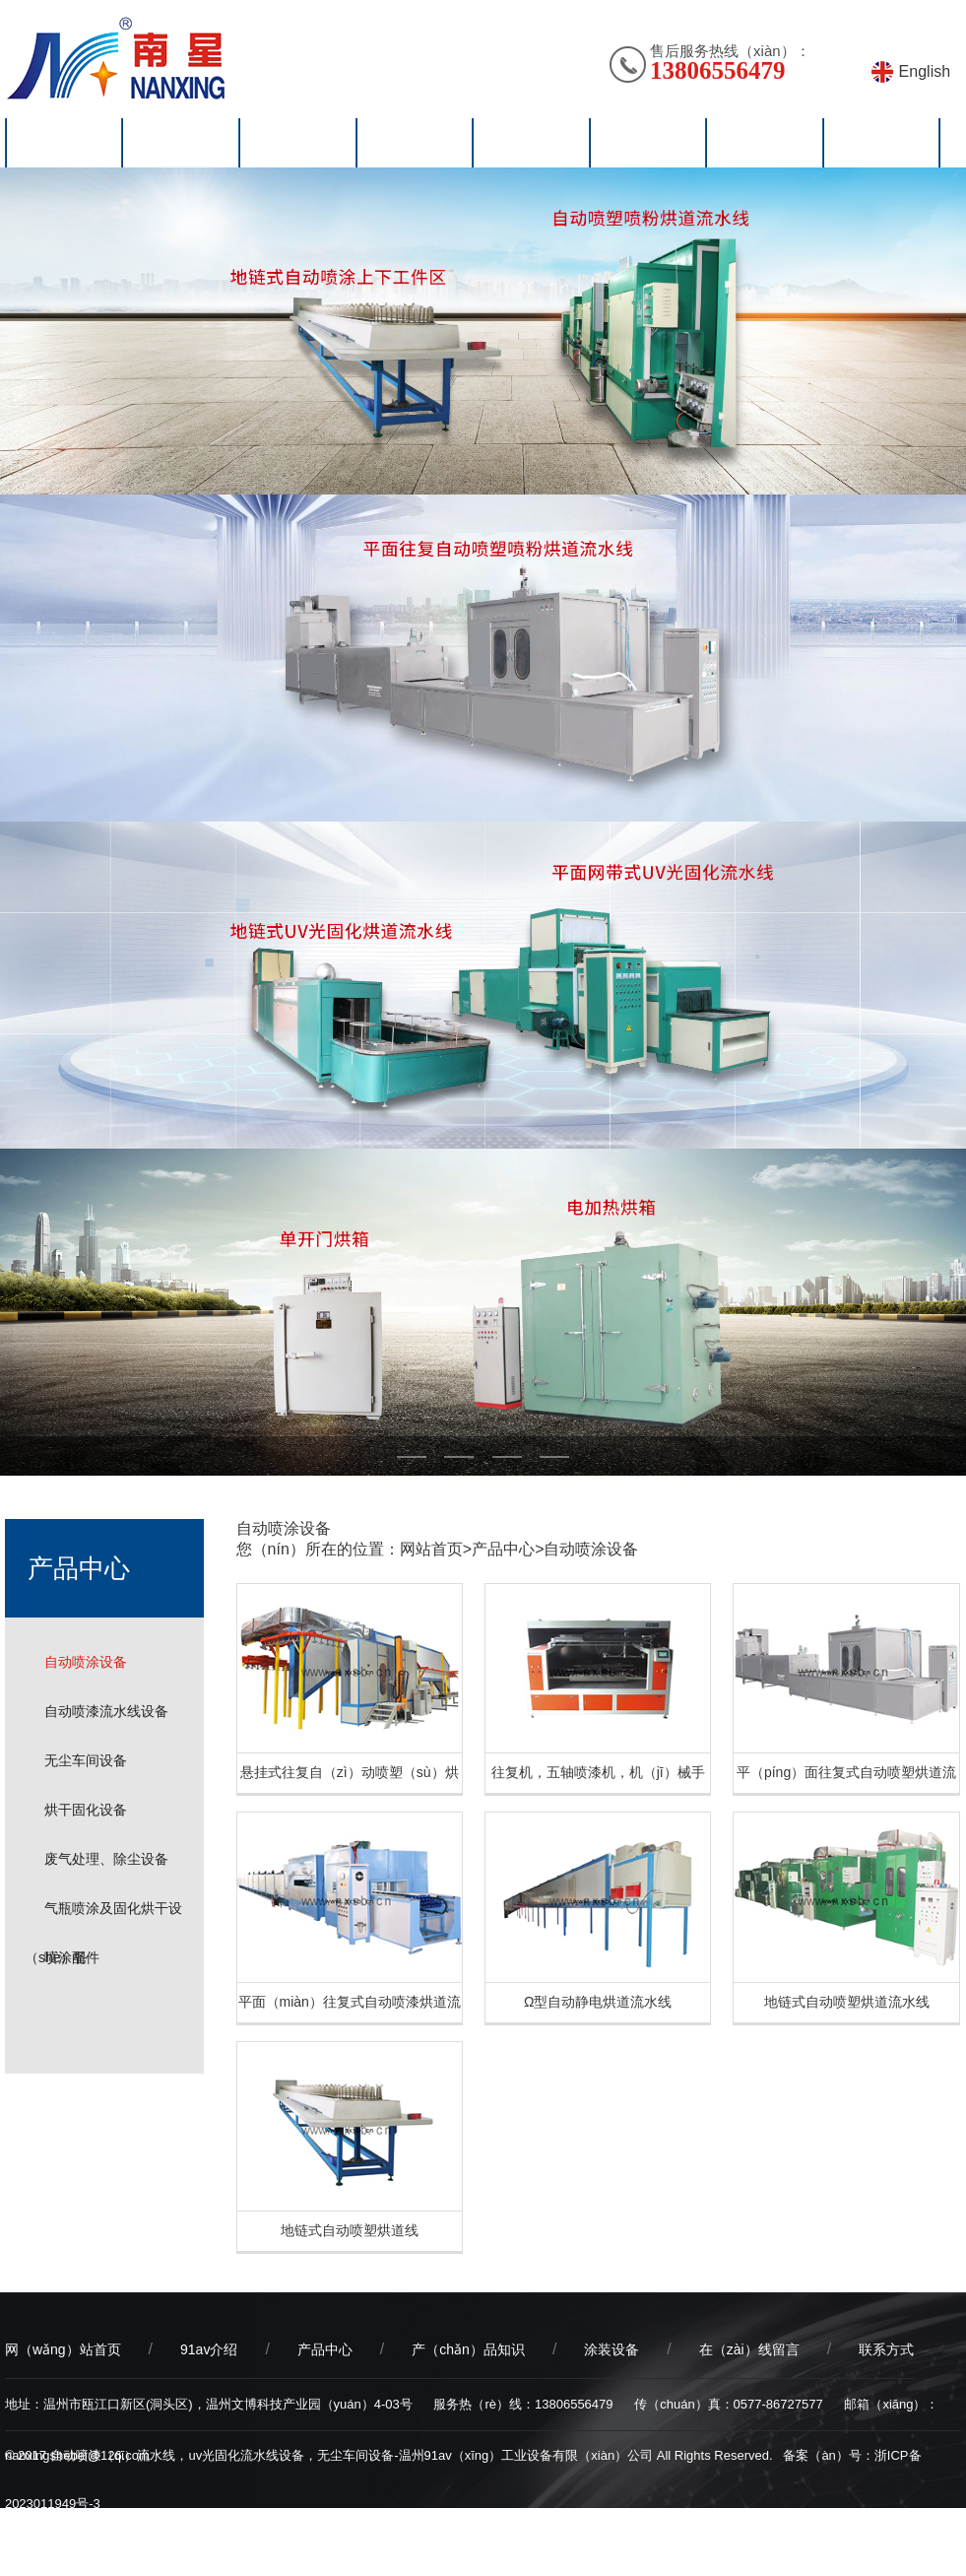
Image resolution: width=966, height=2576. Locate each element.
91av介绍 (181, 143)
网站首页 (64, 143)
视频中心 (648, 143)
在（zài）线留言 (749, 2349)
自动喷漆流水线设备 (106, 1711)
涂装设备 (611, 2349)
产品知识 (414, 143)
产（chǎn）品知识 (468, 2349)
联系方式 (886, 2349)
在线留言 (764, 143)
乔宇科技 (110, 2551)
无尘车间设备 (85, 1760)
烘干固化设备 (85, 1809)
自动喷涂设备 (85, 1662)
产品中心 (503, 1549)
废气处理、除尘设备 (106, 1859)
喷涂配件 (71, 1957)
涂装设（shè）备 (531, 143)
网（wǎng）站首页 (63, 2349)
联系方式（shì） (882, 143)
